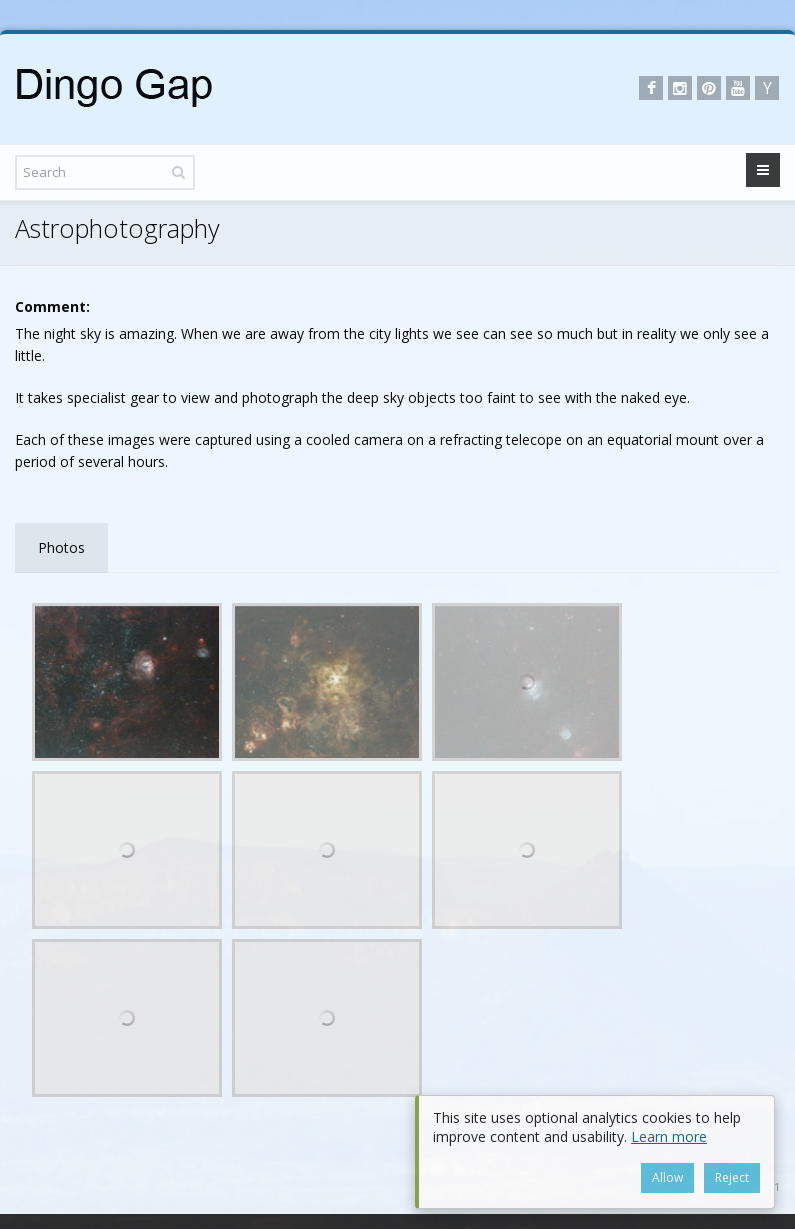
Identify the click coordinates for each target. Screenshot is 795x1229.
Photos (61, 547)
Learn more (669, 1136)
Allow (667, 1177)
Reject (732, 1177)
